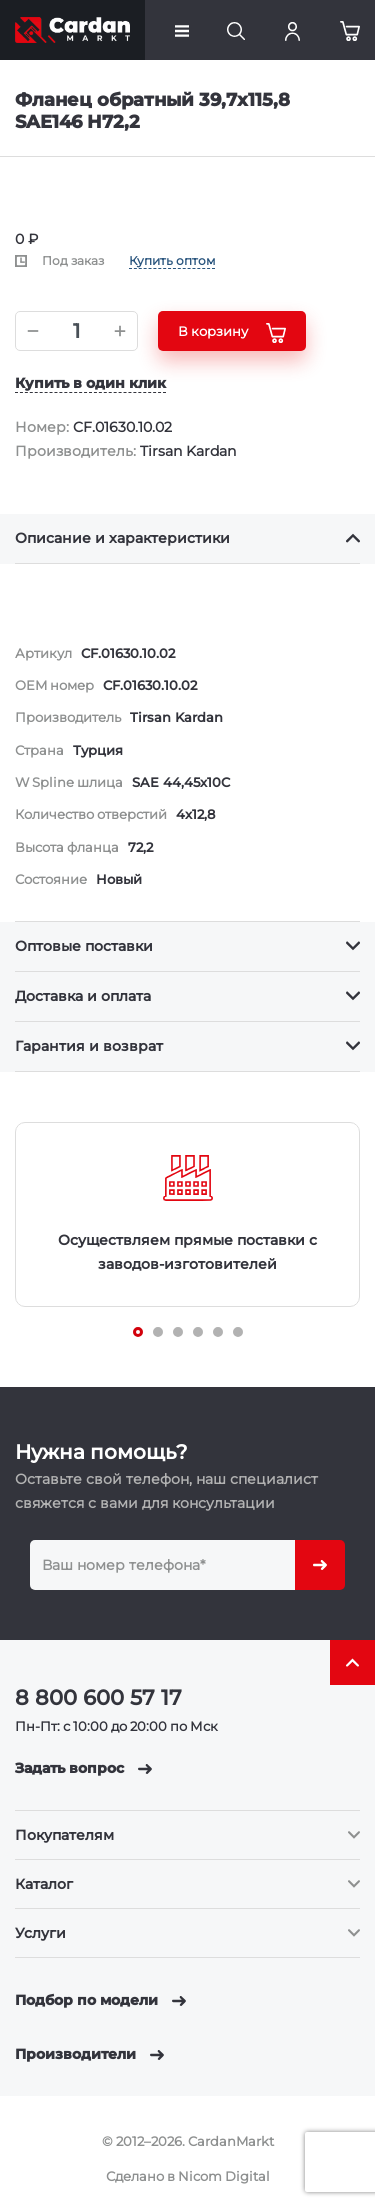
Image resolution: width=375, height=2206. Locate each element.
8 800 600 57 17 (98, 1697)
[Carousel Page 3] (178, 1332)
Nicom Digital (224, 2176)
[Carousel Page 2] (158, 1332)
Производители (89, 2054)
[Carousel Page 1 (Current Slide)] (138, 1332)
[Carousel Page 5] (218, 1332)
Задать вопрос (83, 1768)
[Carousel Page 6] (238, 1332)
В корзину (232, 333)
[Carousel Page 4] (198, 1332)
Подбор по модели (100, 2000)
